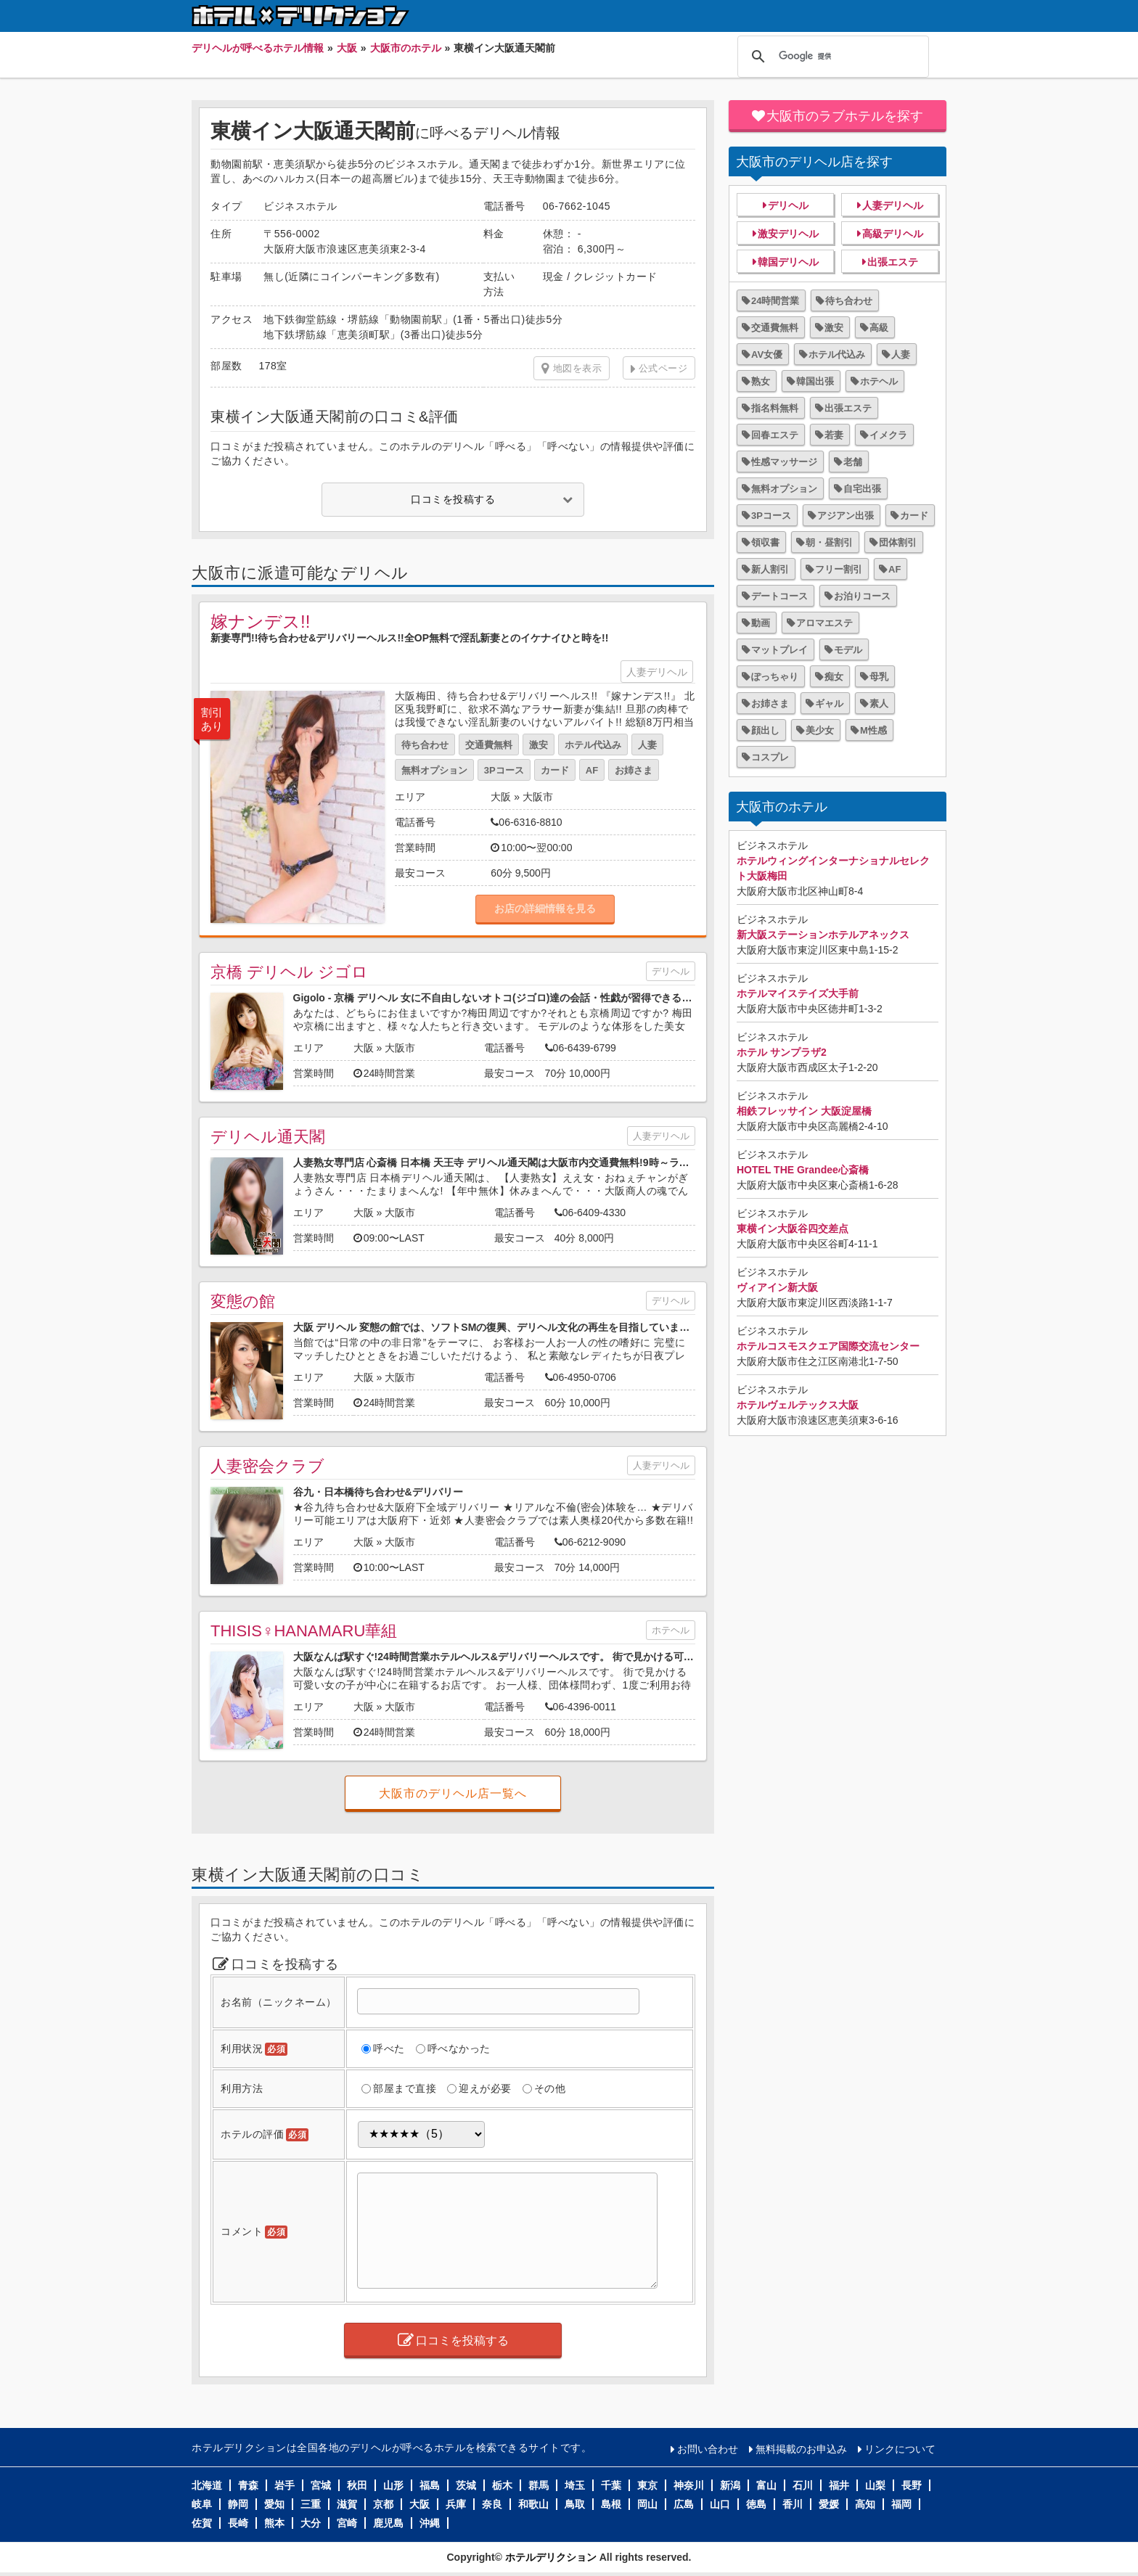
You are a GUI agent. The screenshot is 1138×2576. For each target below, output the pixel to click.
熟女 (760, 381)
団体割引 (898, 542)
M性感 (873, 730)
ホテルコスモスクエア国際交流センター (828, 1346)
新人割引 (770, 569)
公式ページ (663, 368)
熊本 (274, 2523)
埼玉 (575, 2485)
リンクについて (900, 2449)
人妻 (647, 744)
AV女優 (766, 354)
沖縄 (429, 2523)
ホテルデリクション (551, 2557)
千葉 (611, 2485)
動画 (760, 623)
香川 (792, 2504)
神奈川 (689, 2485)
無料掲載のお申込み (801, 2449)
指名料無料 (774, 408)
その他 (550, 2088)
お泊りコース (862, 596)
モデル (848, 649)
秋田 (357, 2485)
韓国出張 (815, 381)
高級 (878, 327)
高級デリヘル (892, 233)
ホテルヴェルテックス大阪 (798, 1405)
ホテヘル (670, 1630)
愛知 (274, 2504)
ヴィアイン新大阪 (777, 1287)
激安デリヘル (788, 233)
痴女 (833, 676)
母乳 (878, 676)
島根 (611, 2504)
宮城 (321, 2485)
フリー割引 (838, 569)
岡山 (647, 2504)
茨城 (466, 2485)
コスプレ (770, 757)
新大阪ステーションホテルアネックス (823, 934)
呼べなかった (459, 2048)
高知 (865, 2504)
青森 (248, 2485)
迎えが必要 (485, 2088)
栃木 (502, 2485)
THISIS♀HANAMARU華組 (303, 1631)
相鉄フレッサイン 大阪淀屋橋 (804, 1111)
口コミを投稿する (453, 499)
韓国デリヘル (788, 262)
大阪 (501, 797)
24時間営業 (775, 300)
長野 (911, 2485)
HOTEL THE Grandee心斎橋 (803, 1170)
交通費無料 (488, 744)
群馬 (538, 2485)
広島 (684, 2504)
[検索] (831, 56)
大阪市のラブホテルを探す (844, 116)
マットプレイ (779, 649)
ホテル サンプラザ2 (782, 1052)
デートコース (779, 596)
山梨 (875, 2485)
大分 (310, 2523)
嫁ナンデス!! (260, 621)
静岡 (238, 2504)
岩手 (284, 2485)
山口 (720, 2504)
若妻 (833, 435)
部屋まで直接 (404, 2088)
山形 (393, 2485)
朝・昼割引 (829, 542)
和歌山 (533, 2504)
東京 (647, 2485)
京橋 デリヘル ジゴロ (289, 972)
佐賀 (202, 2523)
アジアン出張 (845, 515)
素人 (878, 703)
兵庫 (456, 2504)
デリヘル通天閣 (267, 1137)
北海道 (207, 2485)
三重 (310, 2504)
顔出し (765, 730)
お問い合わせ (707, 2449)
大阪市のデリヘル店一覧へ (453, 1793)
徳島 (756, 2504)
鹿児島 (388, 2523)
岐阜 (202, 2504)
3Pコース (504, 770)
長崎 (238, 2523)
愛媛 (829, 2504)
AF (592, 770)
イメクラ (888, 435)
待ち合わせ (425, 744)
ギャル (829, 703)
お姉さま (633, 770)
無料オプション (434, 770)
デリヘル (670, 971)
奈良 (492, 2504)
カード (555, 770)
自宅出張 (862, 488)
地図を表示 (571, 368)
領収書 (765, 542)
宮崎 (347, 2523)
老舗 (852, 461)
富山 (766, 2485)
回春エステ (774, 435)
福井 (839, 2485)
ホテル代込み (593, 744)
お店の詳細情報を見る (545, 908)
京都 (383, 2504)
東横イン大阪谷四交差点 (792, 1228)
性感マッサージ (784, 461)
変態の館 (242, 1301)
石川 (803, 2485)
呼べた (389, 2048)
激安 (538, 744)
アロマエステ (824, 623)
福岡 (901, 2504)
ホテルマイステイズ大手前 (798, 993)
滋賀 (347, 2504)
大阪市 (538, 797)
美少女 (820, 730)
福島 (429, 2485)
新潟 (730, 2485)
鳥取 (575, 2504)
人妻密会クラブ (267, 1466)
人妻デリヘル (656, 672)
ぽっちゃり (774, 676)
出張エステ (892, 262)
